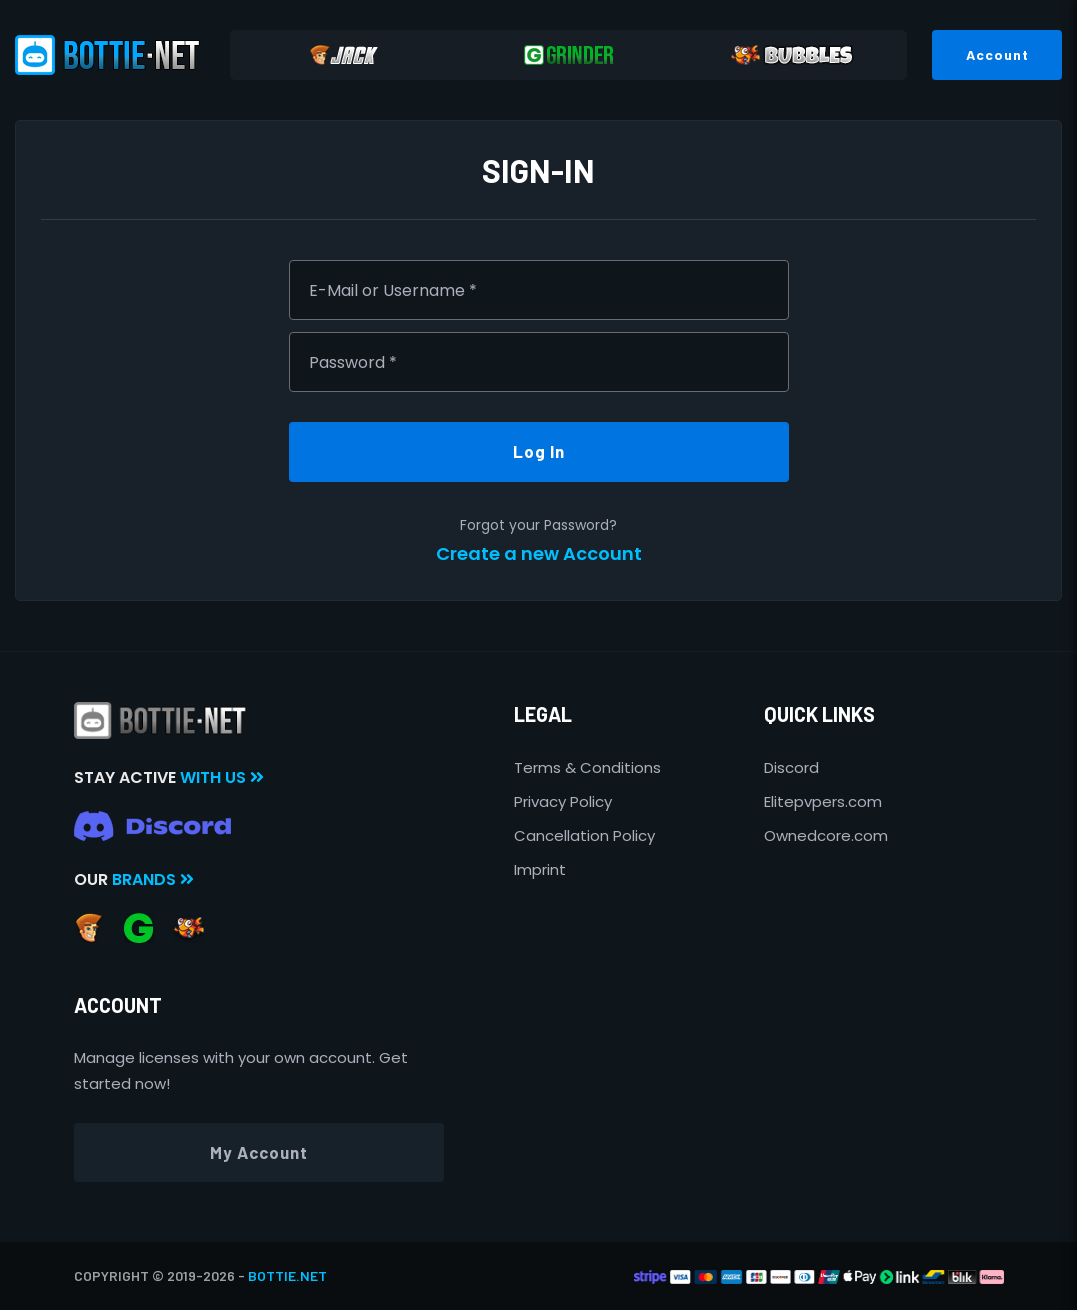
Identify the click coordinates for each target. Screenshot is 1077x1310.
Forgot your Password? (538, 525)
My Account (259, 1152)
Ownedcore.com (826, 835)
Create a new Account (539, 553)
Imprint (540, 869)
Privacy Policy (563, 801)
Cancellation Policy (584, 835)
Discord (791, 767)
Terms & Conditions (587, 767)
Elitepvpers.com (823, 801)
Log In (539, 451)
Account (997, 54)
